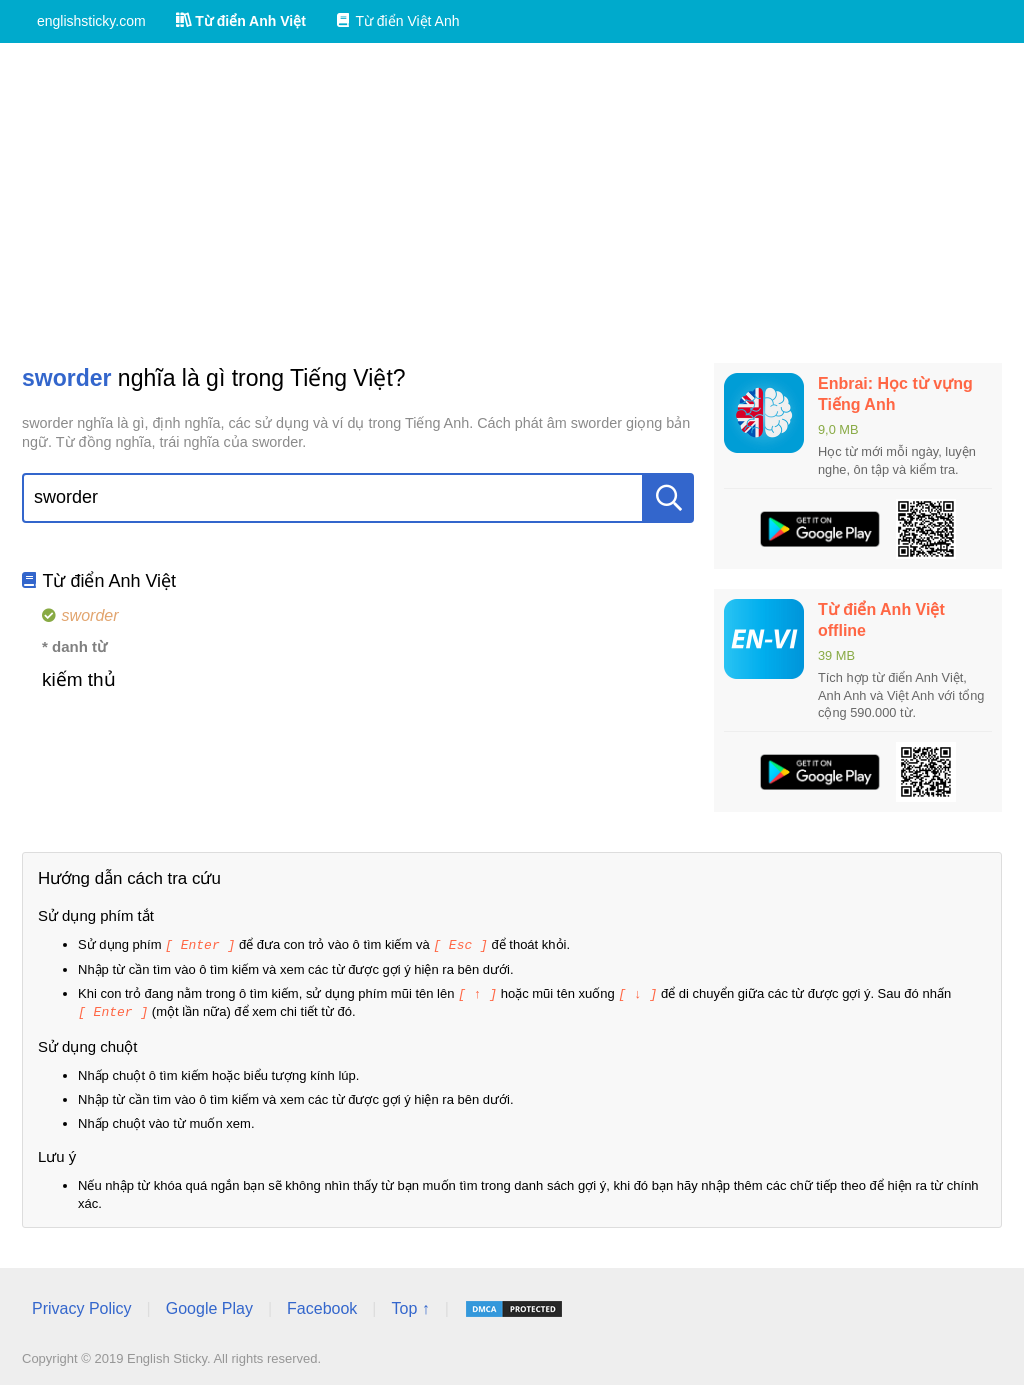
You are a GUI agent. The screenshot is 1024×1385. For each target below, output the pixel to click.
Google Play (209, 1305)
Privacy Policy (82, 1305)
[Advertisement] (512, 203)
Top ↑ (410, 1305)
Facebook (322, 1305)
